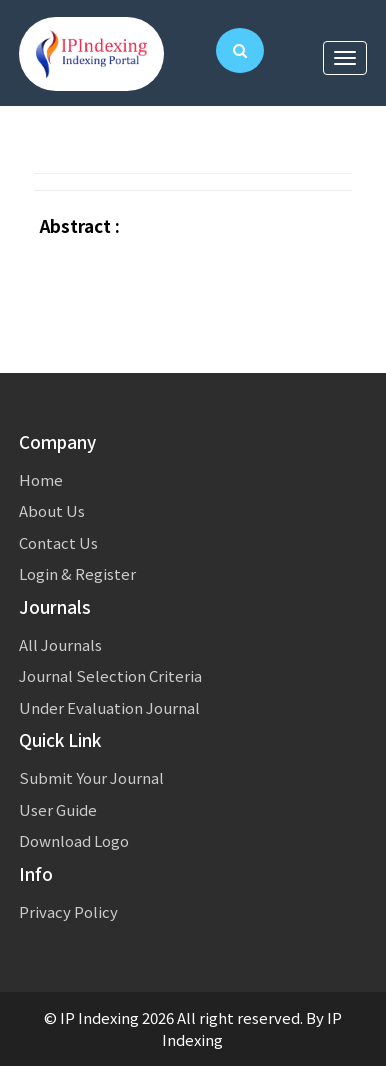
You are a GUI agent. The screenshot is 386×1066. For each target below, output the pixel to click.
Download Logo (74, 840)
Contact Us (58, 542)
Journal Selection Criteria (110, 675)
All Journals (60, 644)
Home (41, 479)
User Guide (58, 809)
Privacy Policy (68, 911)
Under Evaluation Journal (109, 707)
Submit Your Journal (91, 777)
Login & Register (77, 573)
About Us (52, 510)
